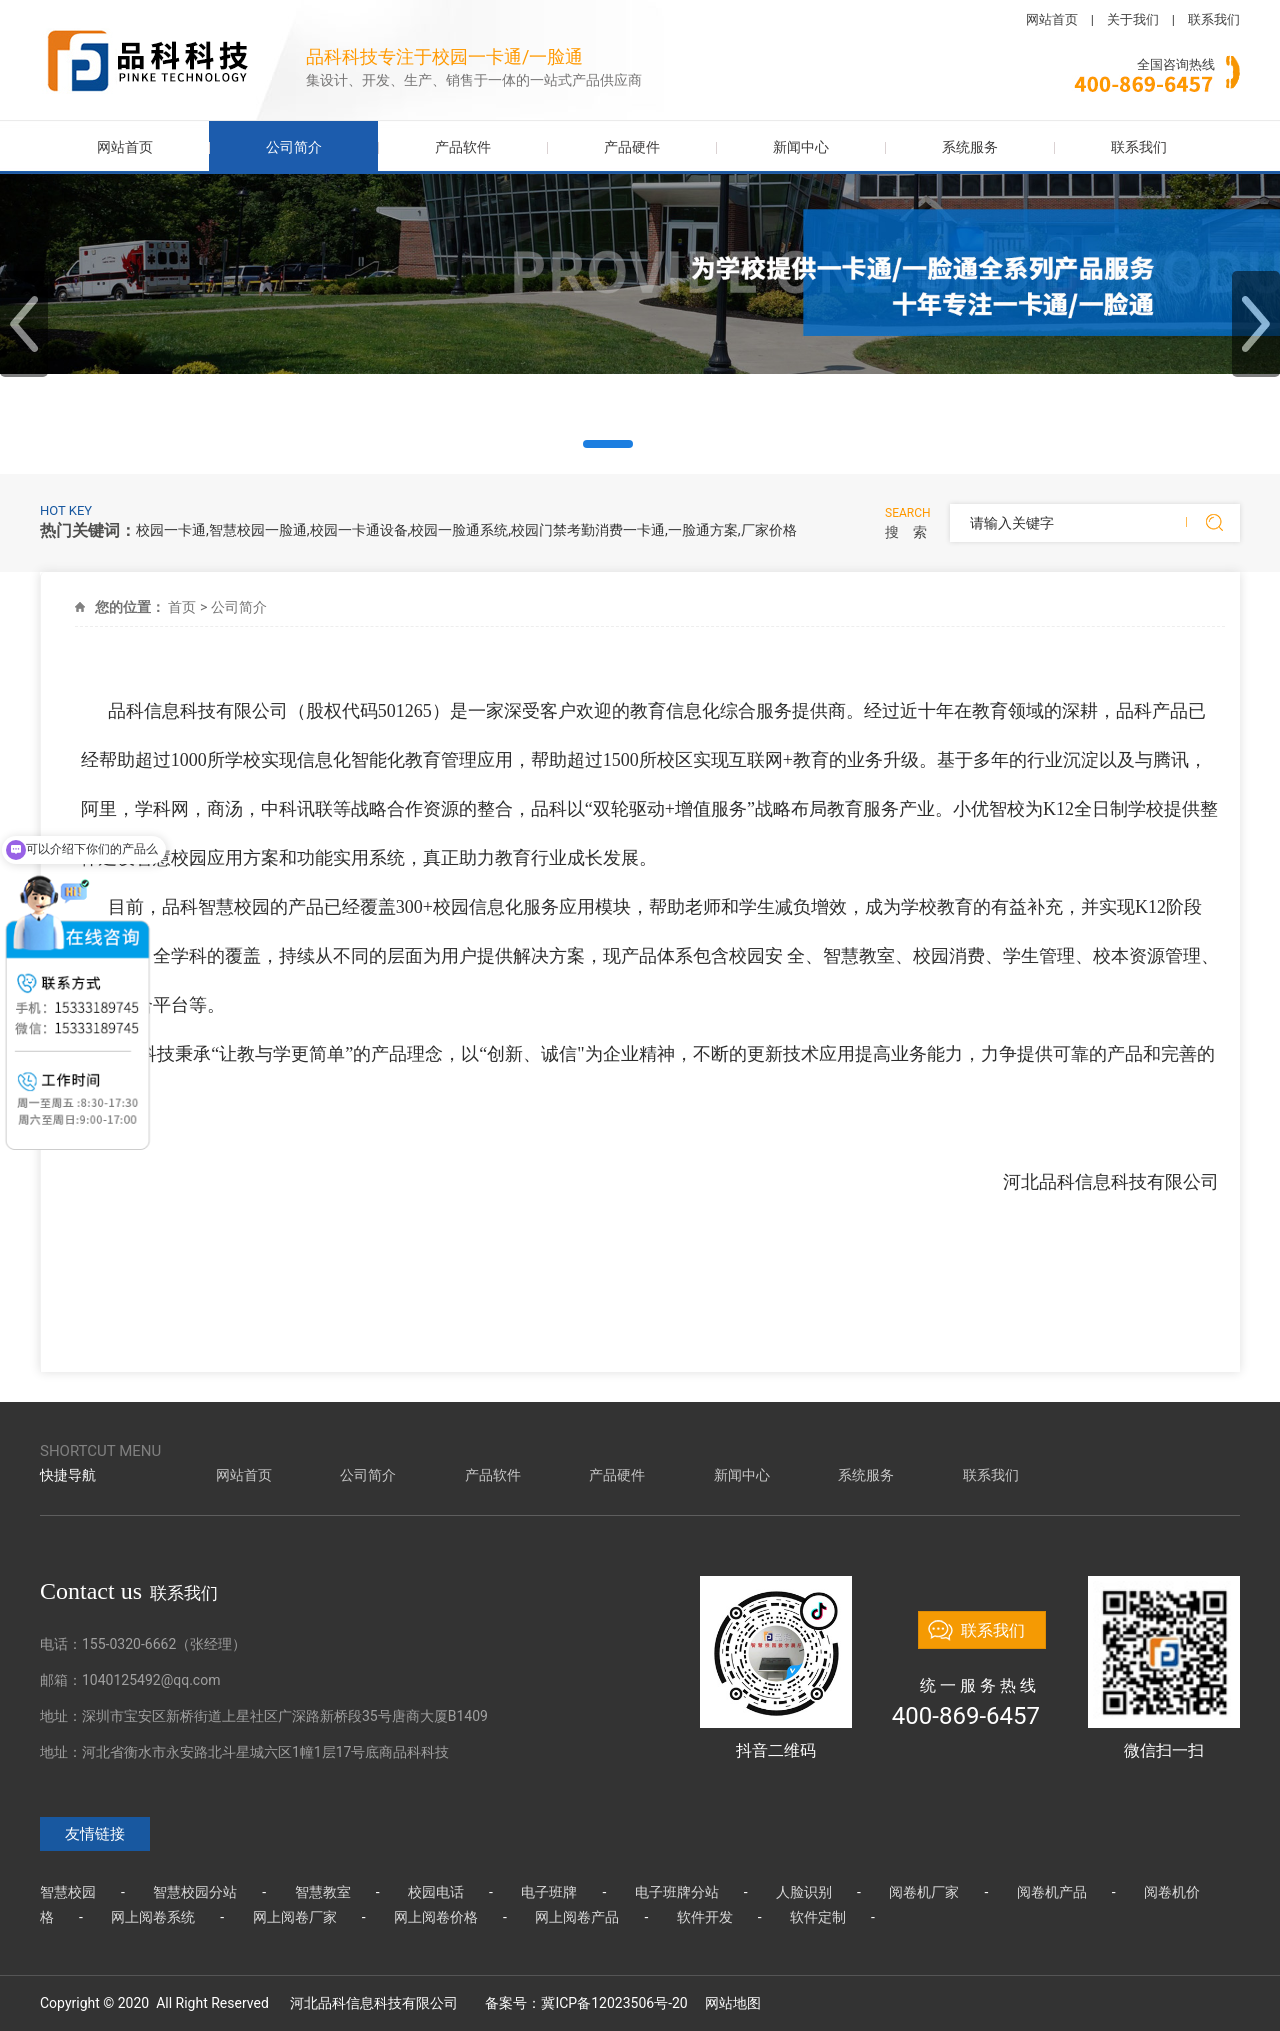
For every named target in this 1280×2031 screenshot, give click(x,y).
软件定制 (818, 1917)
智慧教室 (323, 1892)
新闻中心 (801, 147)
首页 (182, 607)
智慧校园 (68, 1892)
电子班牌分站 (677, 1892)
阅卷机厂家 (924, 1892)
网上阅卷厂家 (295, 1917)
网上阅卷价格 (436, 1917)
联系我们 (1214, 19)
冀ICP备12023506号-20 (614, 2003)
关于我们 (1133, 19)
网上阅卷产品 (577, 1917)
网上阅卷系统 (153, 1917)
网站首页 (1052, 19)
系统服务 (970, 147)
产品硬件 (632, 147)
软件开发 (705, 1917)
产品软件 (463, 147)
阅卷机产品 (1052, 1892)
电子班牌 (549, 1892)
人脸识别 (804, 1892)
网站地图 (733, 2003)
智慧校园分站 (195, 1892)
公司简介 (294, 147)
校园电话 (436, 1892)
